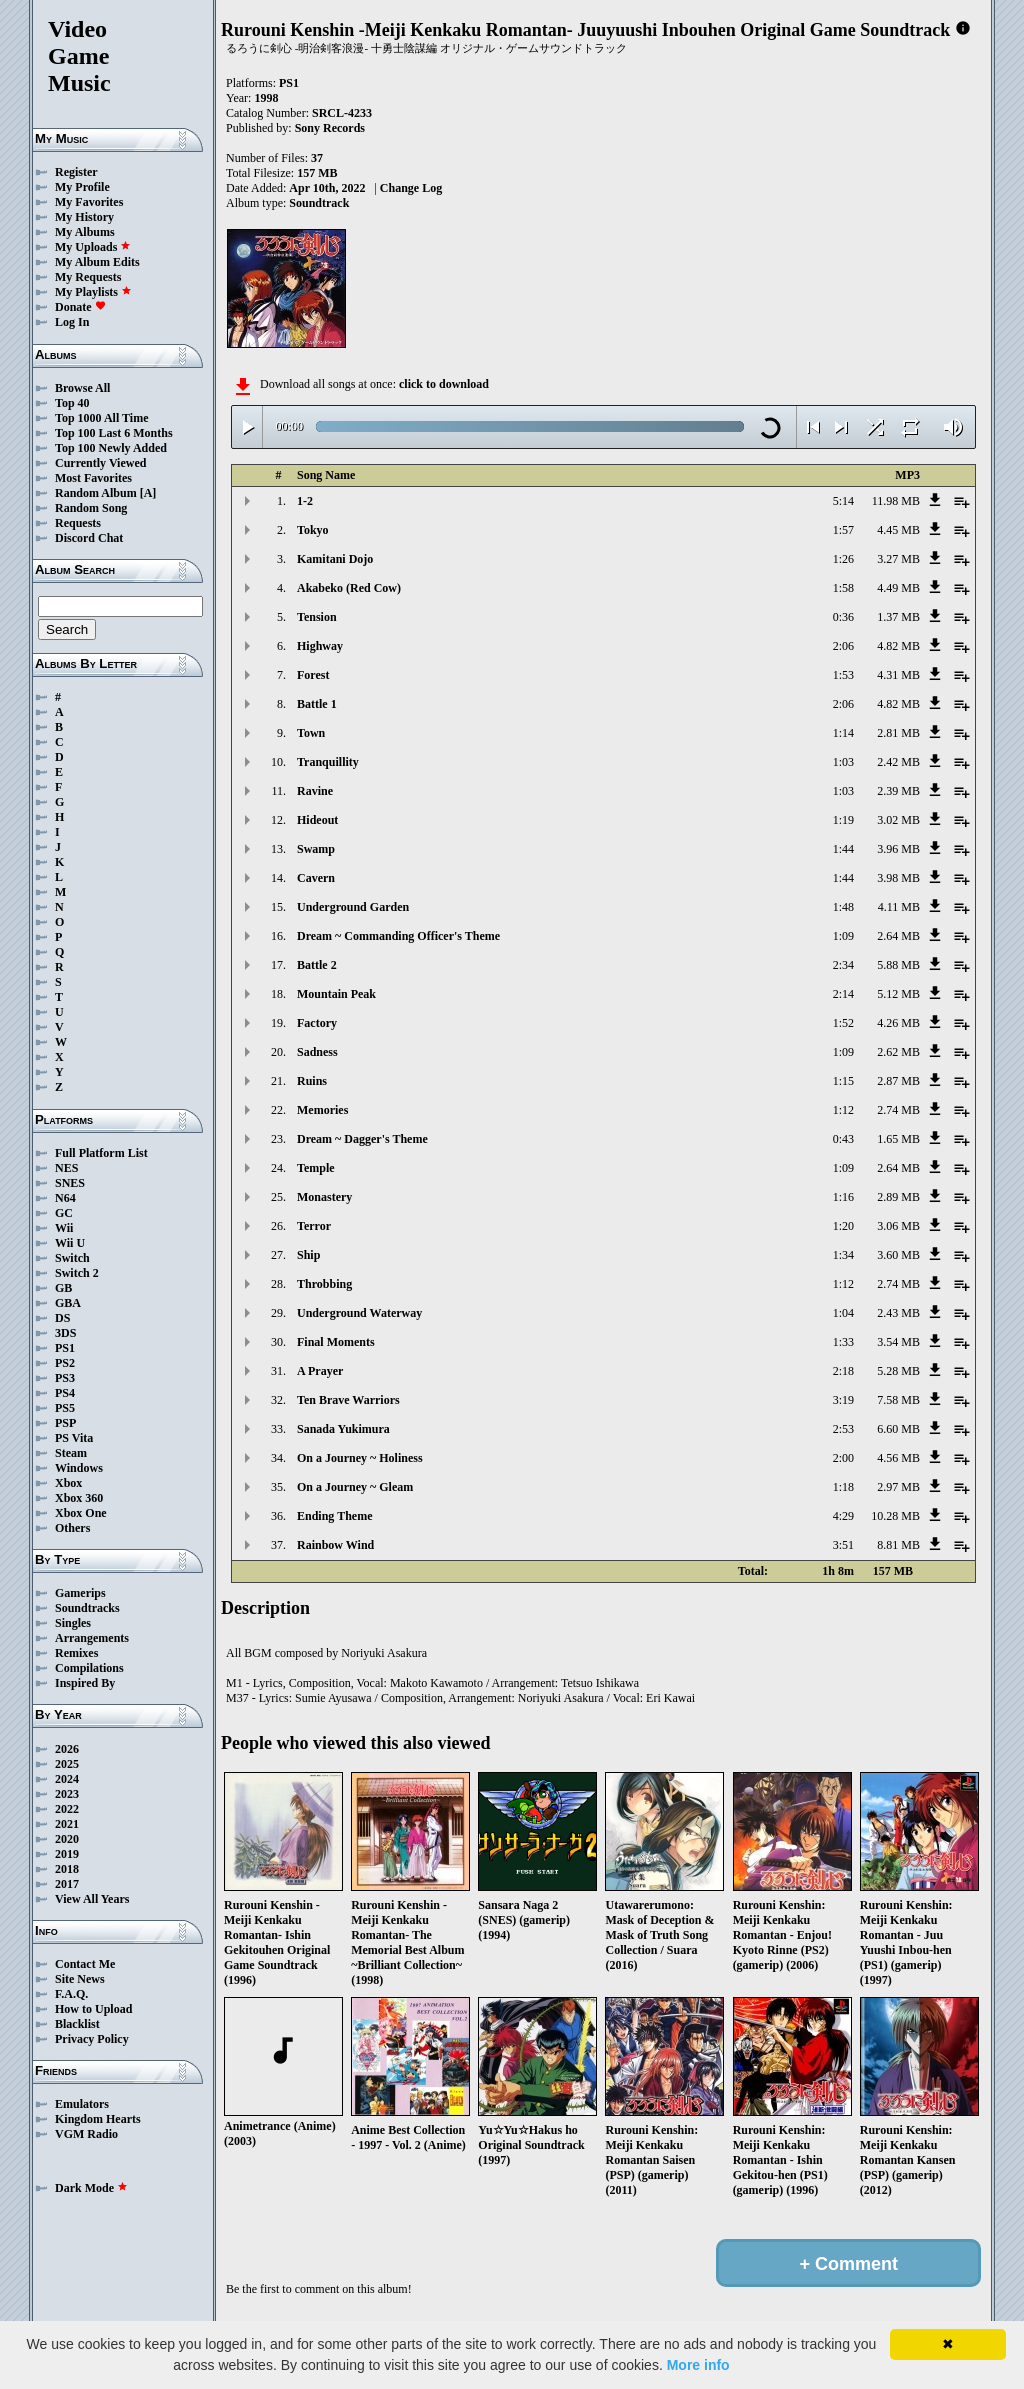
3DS (65, 1333)
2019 (67, 1854)
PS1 (65, 1348)
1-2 (305, 501)
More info (698, 2365)
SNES (70, 1183)
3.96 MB (898, 849)
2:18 (843, 1371)
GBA (68, 1303)
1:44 (843, 849)
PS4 (65, 1393)
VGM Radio (86, 2134)
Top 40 (72, 403)
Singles (73, 1623)
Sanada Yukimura (343, 1429)
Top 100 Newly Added (111, 448)
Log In (72, 322)
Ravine (315, 791)
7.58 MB (898, 1400)
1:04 (843, 1313)
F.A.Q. (71, 1994)
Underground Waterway (359, 1313)
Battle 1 (317, 704)
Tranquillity (328, 762)
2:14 (843, 994)
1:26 (843, 559)
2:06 (843, 646)
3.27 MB (898, 559)
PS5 (65, 1408)
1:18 (843, 1487)
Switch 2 (77, 1273)
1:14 (843, 733)
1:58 (843, 588)
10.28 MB (895, 1516)
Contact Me (85, 1964)
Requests (78, 523)
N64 (65, 1198)
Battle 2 (317, 965)
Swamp (316, 849)
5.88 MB (898, 965)
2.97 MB (898, 1487)
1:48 (843, 907)
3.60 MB (898, 1255)
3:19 (843, 1400)
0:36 (843, 617)
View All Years (92, 1899)
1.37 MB (898, 617)
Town (311, 733)
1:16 (843, 1197)
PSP (65, 1423)
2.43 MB (898, 1313)
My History (84, 217)
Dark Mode (91, 2188)
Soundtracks (87, 1608)
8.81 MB (898, 1545)
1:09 (843, 936)
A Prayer (320, 1371)
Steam (71, 1453)
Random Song (91, 508)
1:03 (843, 762)
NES (66, 1168)
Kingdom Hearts (98, 2119)
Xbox (68, 1483)
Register (76, 172)
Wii (64, 1228)
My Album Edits (97, 262)
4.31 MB (898, 675)
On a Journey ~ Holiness (360, 1458)
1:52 (843, 1023)
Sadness (317, 1052)
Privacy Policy (92, 2039)
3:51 (843, 1545)
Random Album (96, 493)
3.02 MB (898, 820)
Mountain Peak (336, 994)
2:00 (843, 1458)
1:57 (843, 530)
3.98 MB (898, 878)
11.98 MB (896, 501)
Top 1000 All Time (101, 418)
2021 (67, 1824)
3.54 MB (898, 1342)
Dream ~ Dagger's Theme (362, 1139)
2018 (67, 1869)
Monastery (324, 1197)
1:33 (843, 1342)
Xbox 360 (79, 1498)
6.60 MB (898, 1429)
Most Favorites (93, 478)
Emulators (82, 2104)
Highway (320, 646)
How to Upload (93, 2009)
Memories (322, 1110)
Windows (79, 1468)
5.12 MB (898, 994)
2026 (67, 1749)
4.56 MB (898, 1458)
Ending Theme (334, 1516)
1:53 (843, 675)
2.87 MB (898, 1081)
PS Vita (74, 1438)
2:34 (843, 965)
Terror (314, 1226)
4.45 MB (898, 530)
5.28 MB (898, 1371)
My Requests (88, 277)
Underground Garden (353, 907)
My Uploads (93, 247)
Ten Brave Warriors (348, 1400)
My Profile (82, 187)
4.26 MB (898, 1023)
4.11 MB (899, 907)
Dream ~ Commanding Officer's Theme (398, 936)
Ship (308, 1255)
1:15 (843, 1081)
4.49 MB (898, 588)
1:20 (843, 1226)
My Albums (85, 232)
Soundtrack (319, 203)
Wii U (70, 1243)
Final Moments (336, 1342)
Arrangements (92, 1638)
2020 (67, 1839)
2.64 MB (898, 936)
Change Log (411, 188)
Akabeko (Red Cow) (349, 588)
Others (72, 1528)
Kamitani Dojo (335, 559)
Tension (317, 617)
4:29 (843, 1516)
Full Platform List (101, 1153)
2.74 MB (898, 1110)
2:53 (843, 1429)
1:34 (843, 1255)
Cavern (316, 878)
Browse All (82, 388)
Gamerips (80, 1593)
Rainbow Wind (335, 1545)
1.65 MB (898, 1139)
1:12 (843, 1110)
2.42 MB (898, 762)
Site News (80, 1979)
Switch (72, 1258)
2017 (67, 1884)
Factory (317, 1023)
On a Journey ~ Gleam (355, 1487)
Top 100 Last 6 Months (114, 433)
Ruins (312, 1081)
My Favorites (89, 202)
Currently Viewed (100, 463)
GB (63, 1288)
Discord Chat (89, 538)
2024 (67, 1779)
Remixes (76, 1653)
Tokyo (313, 530)
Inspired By (85, 1683)
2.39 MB (898, 791)
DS (62, 1318)
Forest (313, 675)
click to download (444, 384)
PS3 (65, 1378)
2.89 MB (898, 1197)
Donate (80, 307)
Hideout (317, 820)
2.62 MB (898, 1052)
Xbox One (81, 1513)
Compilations (89, 1668)
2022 (67, 1809)
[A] (148, 493)
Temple (316, 1168)
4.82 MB (898, 646)
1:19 (843, 820)
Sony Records (330, 128)
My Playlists (93, 292)
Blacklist (77, 2024)
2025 (67, 1764)
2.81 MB (898, 733)
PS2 (65, 1363)
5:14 (843, 501)
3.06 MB (898, 1226)
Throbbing (324, 1284)
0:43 (843, 1139)
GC (64, 1213)
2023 (67, 1794)
